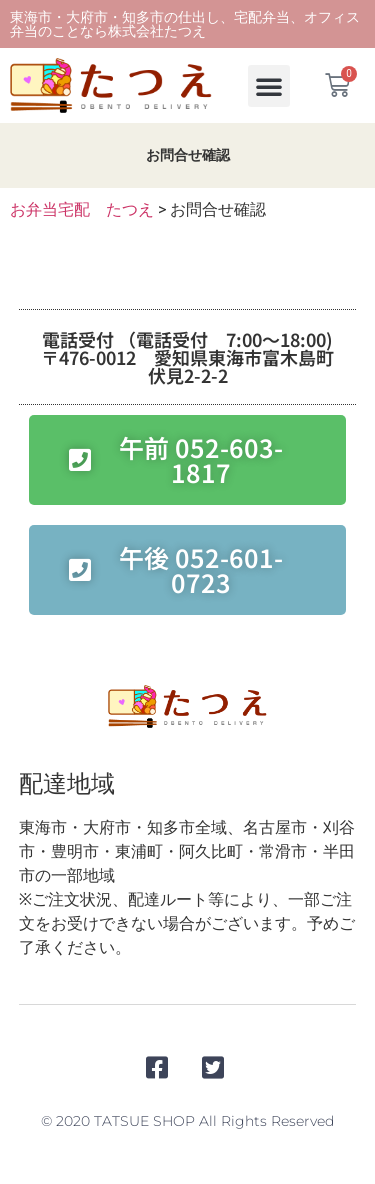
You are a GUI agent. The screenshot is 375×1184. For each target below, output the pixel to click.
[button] (269, 86)
